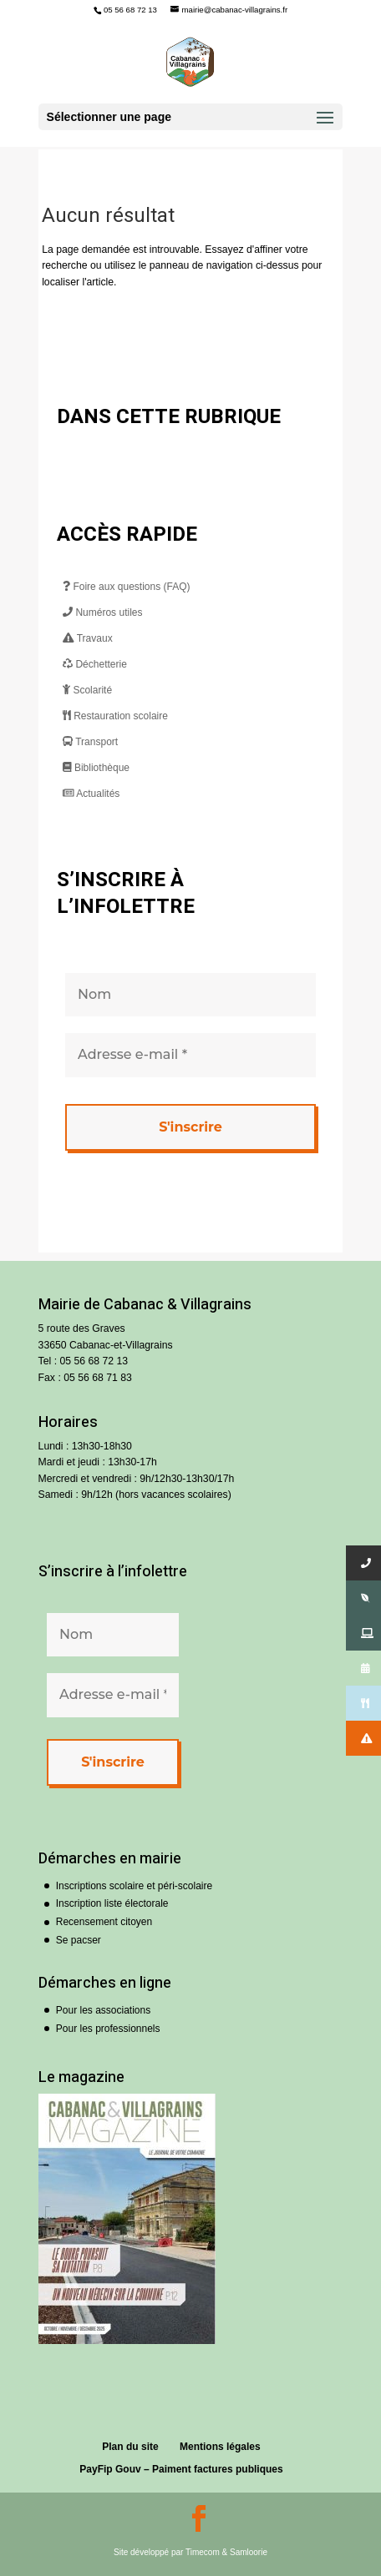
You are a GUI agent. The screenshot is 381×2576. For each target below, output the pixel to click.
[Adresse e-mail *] (190, 1054)
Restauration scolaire (115, 716)
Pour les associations (103, 2010)
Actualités (91, 793)
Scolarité (87, 690)
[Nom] (190, 994)
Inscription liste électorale (112, 1903)
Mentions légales (220, 2446)
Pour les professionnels (108, 2028)
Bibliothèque (96, 768)
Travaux (88, 638)
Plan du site (130, 2446)
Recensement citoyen (104, 1922)
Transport (90, 742)
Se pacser (78, 1940)
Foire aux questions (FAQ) (126, 586)
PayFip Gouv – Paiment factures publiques (180, 2469)
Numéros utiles (102, 612)
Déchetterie (95, 664)
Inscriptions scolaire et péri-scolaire (134, 1886)
